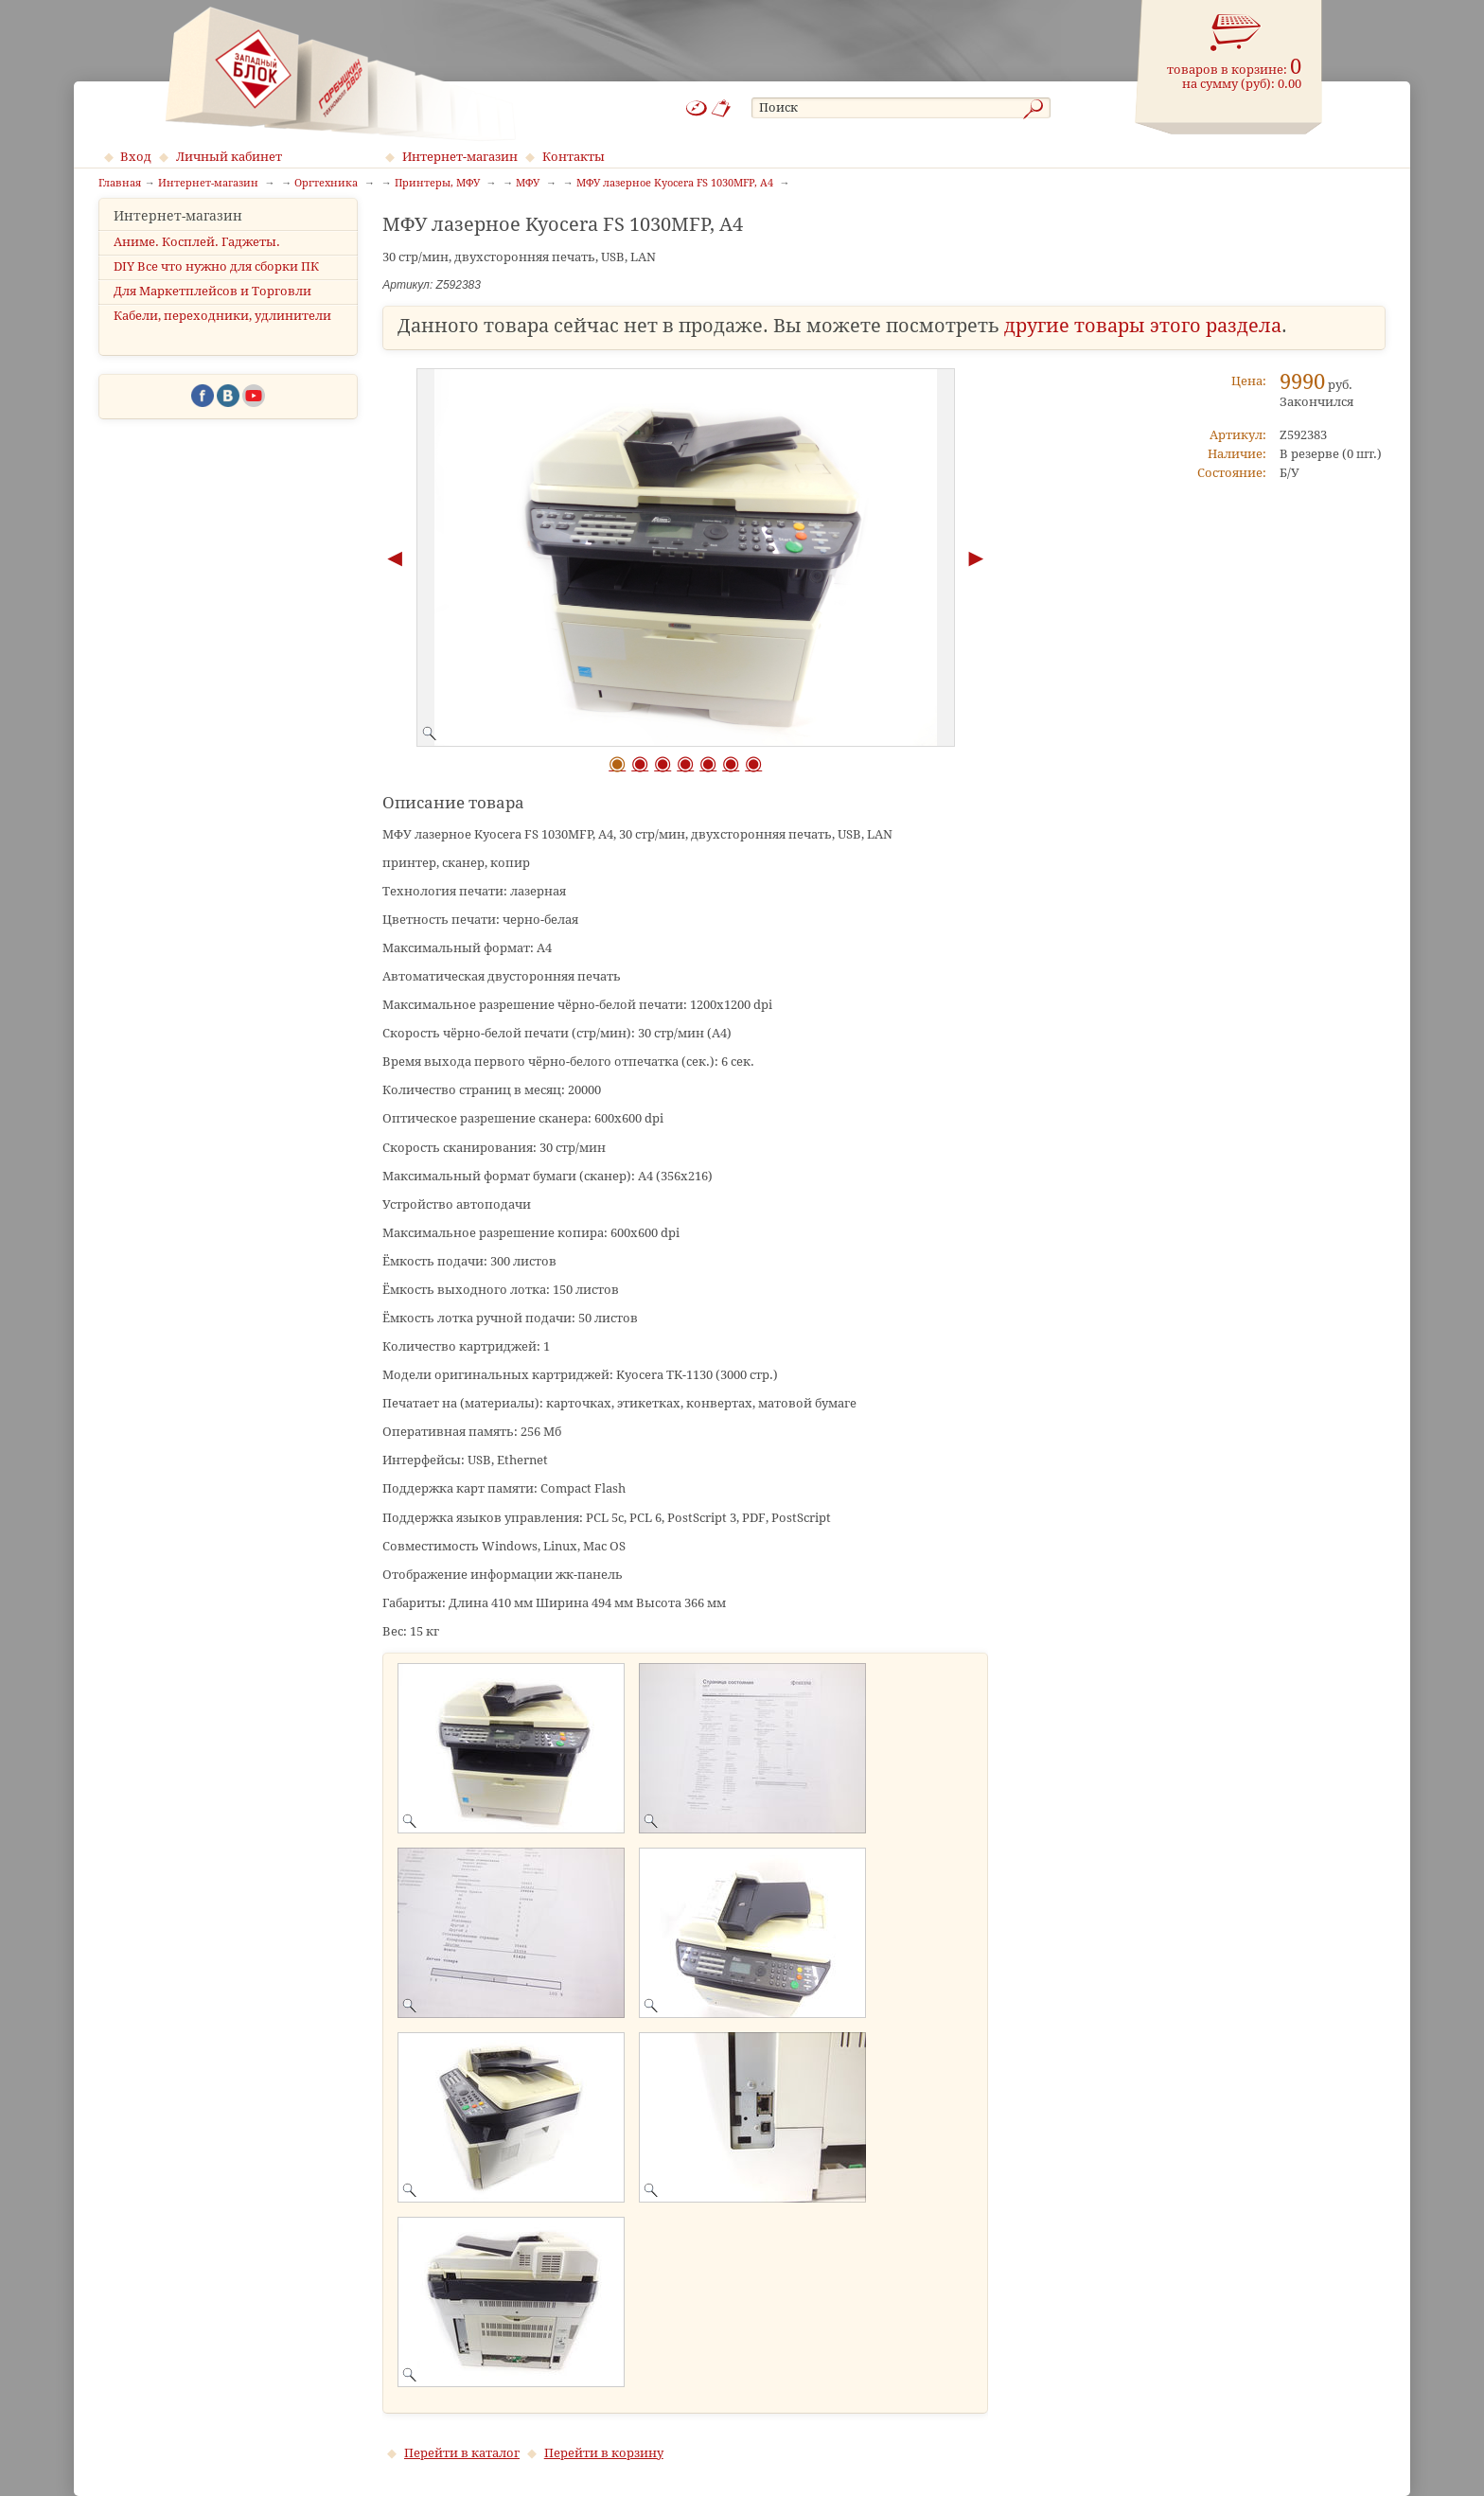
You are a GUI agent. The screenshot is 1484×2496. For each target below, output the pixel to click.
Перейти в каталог (462, 2453)
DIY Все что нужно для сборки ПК (216, 282)
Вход (135, 157)
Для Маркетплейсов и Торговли (212, 308)
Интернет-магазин (460, 157)
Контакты (573, 157)
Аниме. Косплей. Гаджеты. (197, 258)
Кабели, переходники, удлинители (222, 333)
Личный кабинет (229, 157)
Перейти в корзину (603, 2453)
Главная (119, 183)
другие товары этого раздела (1142, 326)
